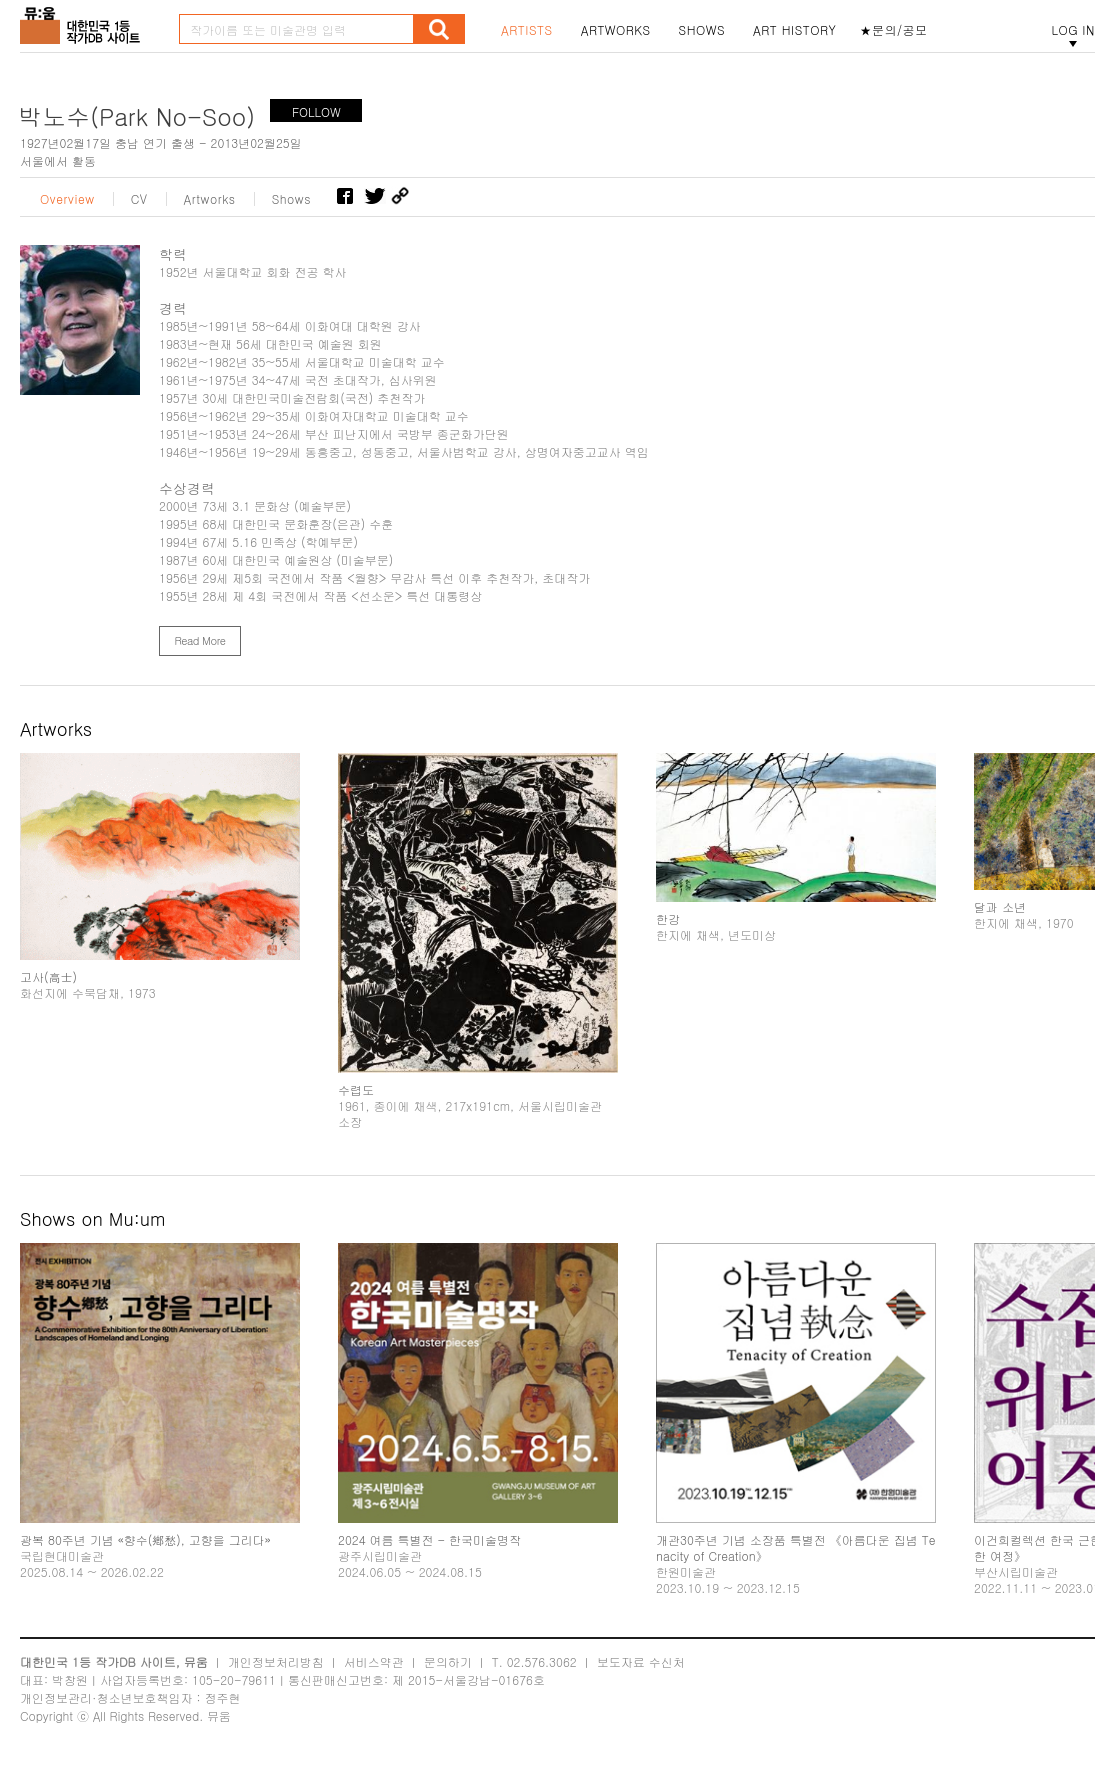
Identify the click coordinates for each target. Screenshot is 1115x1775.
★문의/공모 (894, 30)
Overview (67, 199)
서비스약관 (374, 1661)
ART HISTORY (795, 30)
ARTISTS (527, 30)
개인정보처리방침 (276, 1661)
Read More (199, 640)
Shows (292, 199)
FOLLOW (316, 111)
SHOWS (702, 30)
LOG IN (1073, 30)
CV (139, 199)
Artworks (210, 199)
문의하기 (448, 1661)
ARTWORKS (616, 30)
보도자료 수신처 (641, 1661)
